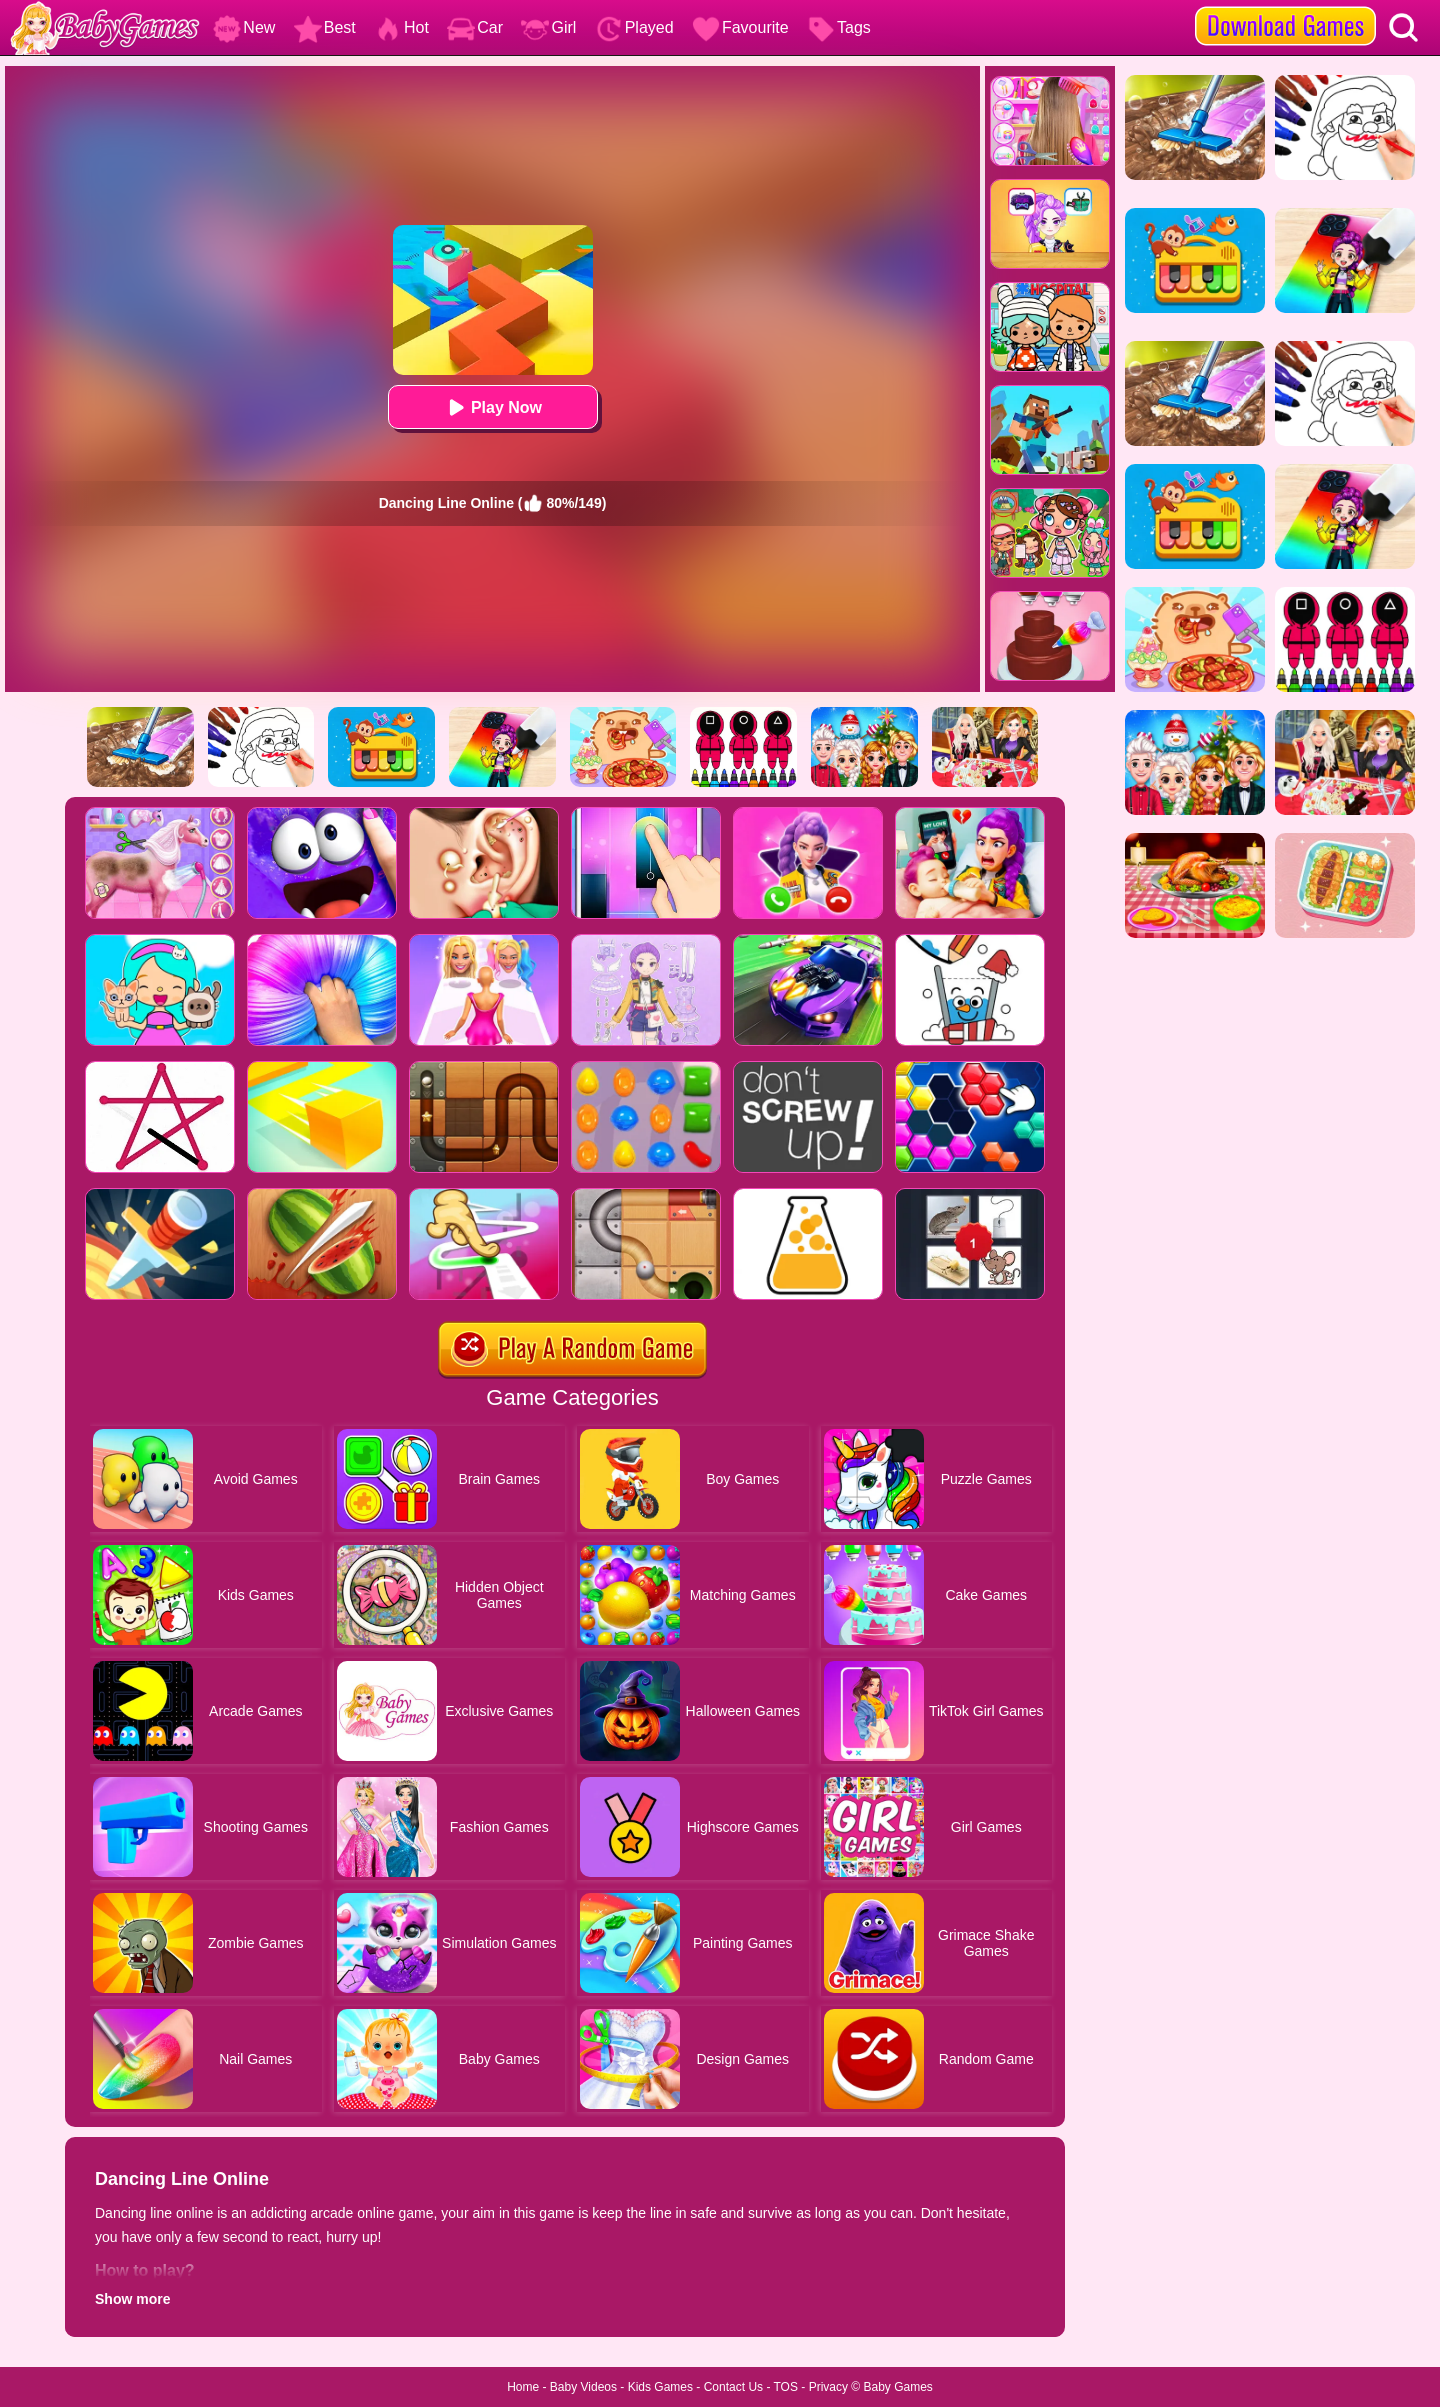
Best (325, 27)
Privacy (828, 2387)
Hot (401, 27)
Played (634, 27)
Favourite (740, 27)
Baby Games (897, 2387)
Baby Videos (583, 2387)
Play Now (492, 407)
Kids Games (660, 2387)
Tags (839, 27)
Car (475, 27)
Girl (548, 27)
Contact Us (733, 2387)
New (244, 27)
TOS (786, 2387)
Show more (132, 2299)
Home (523, 2387)
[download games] (1285, 7)
